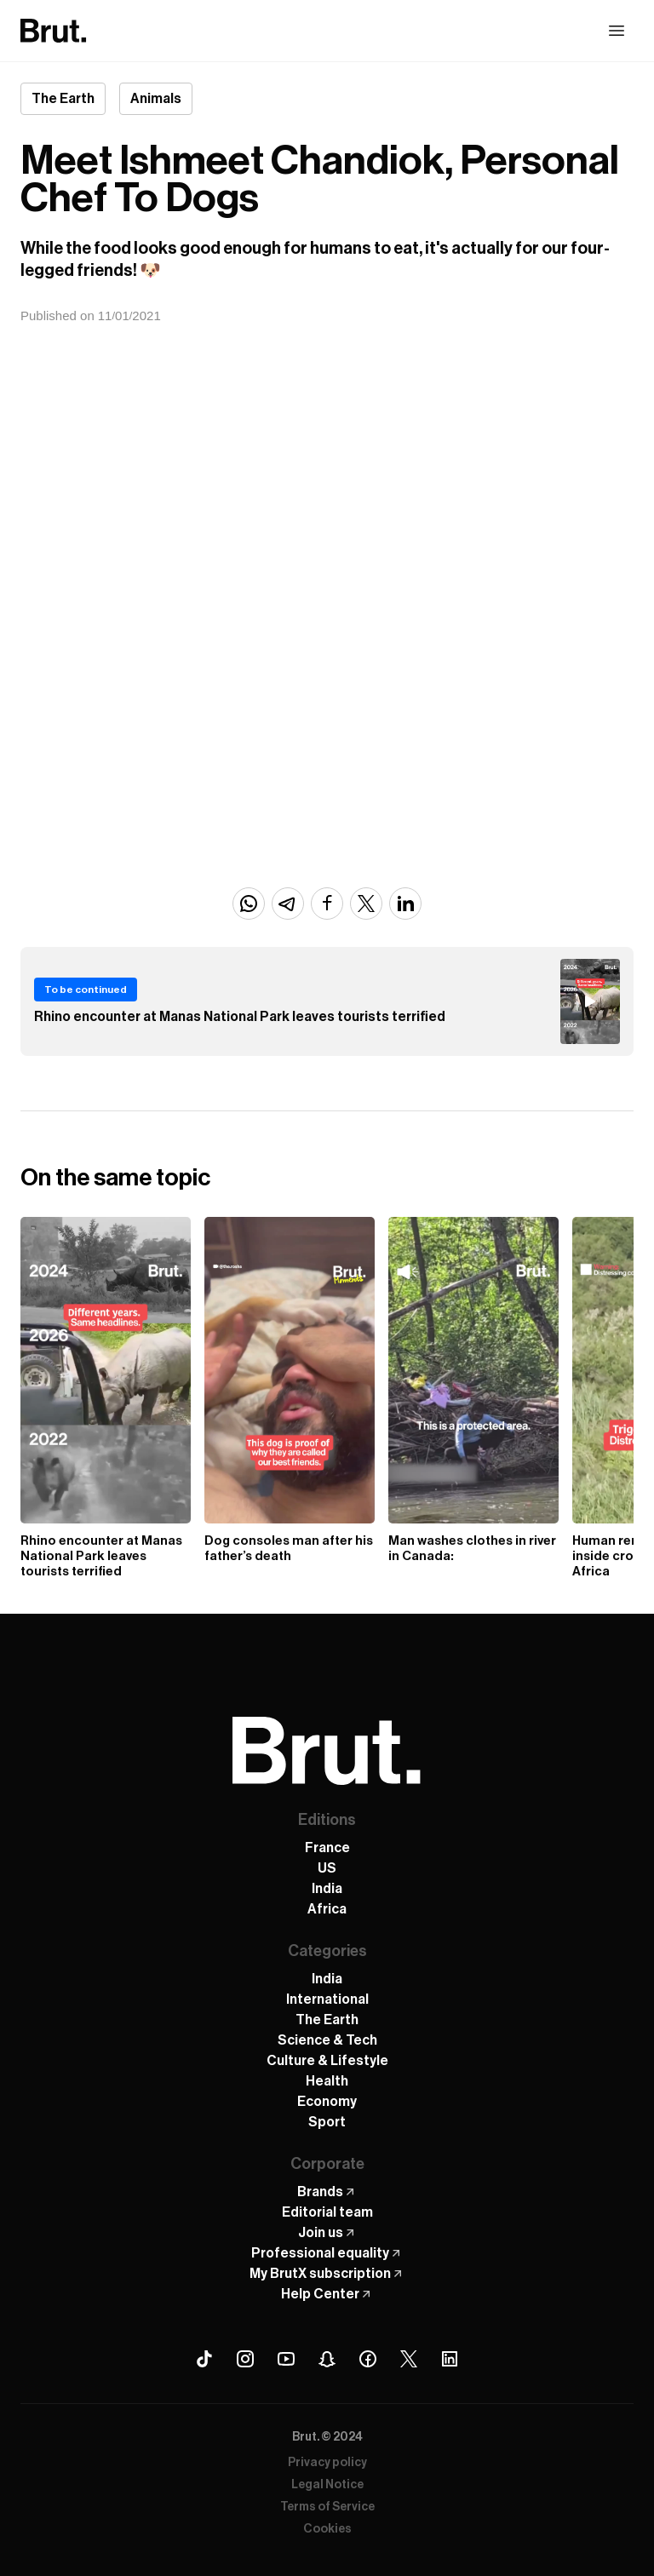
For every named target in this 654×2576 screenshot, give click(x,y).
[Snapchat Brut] (327, 2359)
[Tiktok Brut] (204, 2359)
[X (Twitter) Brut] (409, 2359)
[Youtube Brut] (286, 2359)
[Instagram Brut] (245, 2359)
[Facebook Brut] (368, 2359)
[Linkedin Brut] (450, 2359)
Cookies (327, 2529)
